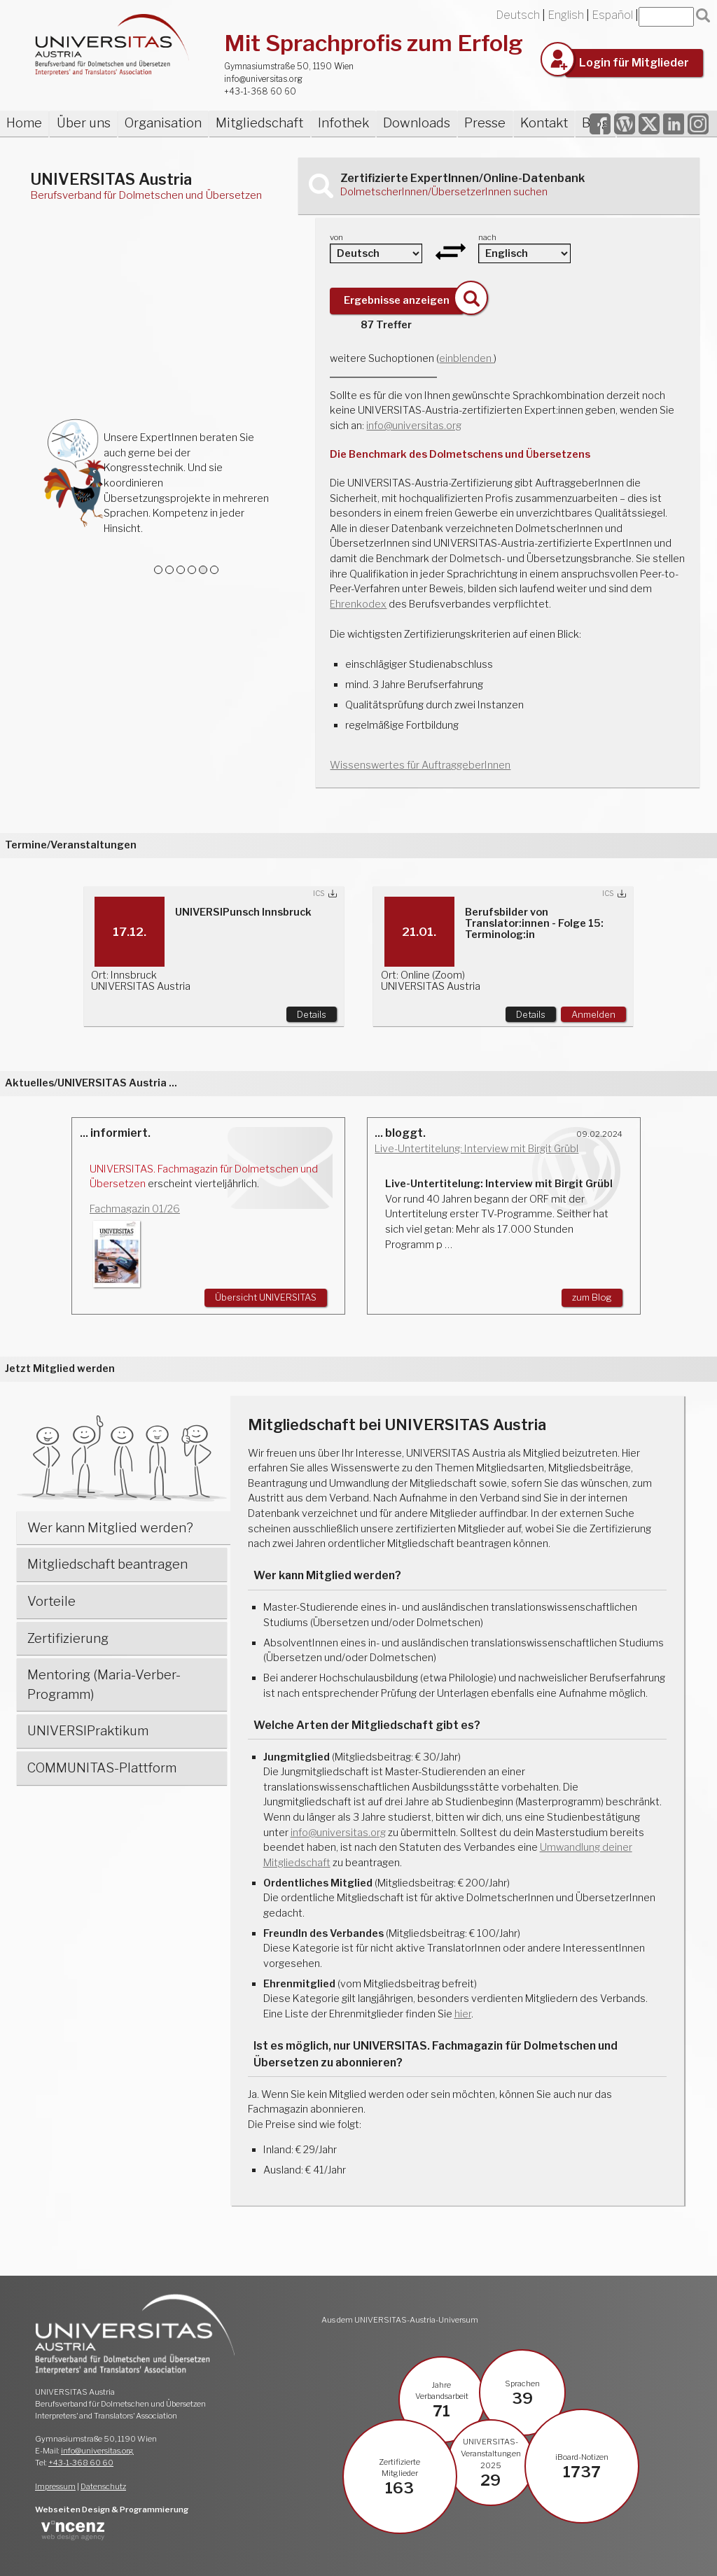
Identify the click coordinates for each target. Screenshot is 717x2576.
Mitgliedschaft (259, 123)
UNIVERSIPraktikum (87, 1731)
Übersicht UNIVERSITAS (265, 1297)
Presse (485, 123)
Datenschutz (103, 2486)
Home (24, 123)
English (566, 15)
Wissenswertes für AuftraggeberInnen (420, 765)
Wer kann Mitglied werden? (110, 1528)
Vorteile (51, 1601)
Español (612, 15)
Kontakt (544, 123)
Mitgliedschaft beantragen (107, 1564)
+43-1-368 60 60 (260, 91)
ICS (318, 893)
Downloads (416, 123)
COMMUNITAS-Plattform (101, 1768)
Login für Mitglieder (634, 62)
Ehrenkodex (358, 604)
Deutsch (518, 15)
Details (311, 1014)
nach (487, 237)
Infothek (343, 123)
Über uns (84, 123)
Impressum (55, 2486)
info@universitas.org (263, 79)
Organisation (163, 123)
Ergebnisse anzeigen (397, 300)
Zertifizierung (68, 1638)
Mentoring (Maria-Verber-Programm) (104, 1684)
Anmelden (593, 1014)
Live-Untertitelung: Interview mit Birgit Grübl (476, 1148)
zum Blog (592, 1297)
